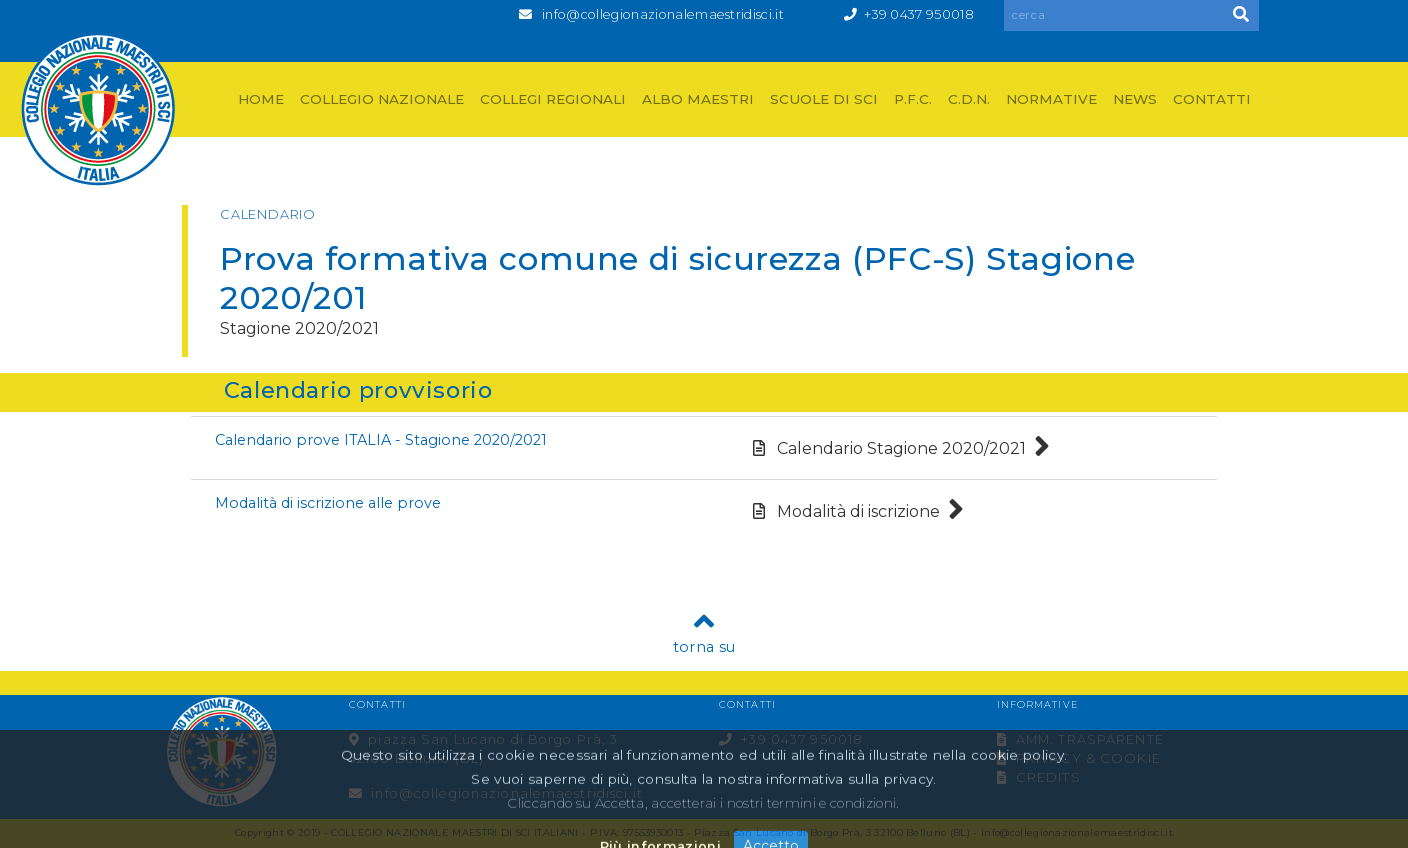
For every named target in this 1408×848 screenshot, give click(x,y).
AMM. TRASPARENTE (1080, 739)
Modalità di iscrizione (858, 511)
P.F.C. (913, 99)
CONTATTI (1212, 99)
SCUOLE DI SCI (824, 99)
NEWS (1135, 99)
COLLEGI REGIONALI (553, 99)
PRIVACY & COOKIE (1079, 758)
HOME (261, 99)
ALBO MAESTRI (698, 99)
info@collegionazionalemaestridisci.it (663, 14)
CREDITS (1039, 777)
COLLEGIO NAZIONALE (382, 99)
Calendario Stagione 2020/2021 (901, 448)
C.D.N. (969, 99)
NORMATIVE (1051, 99)
